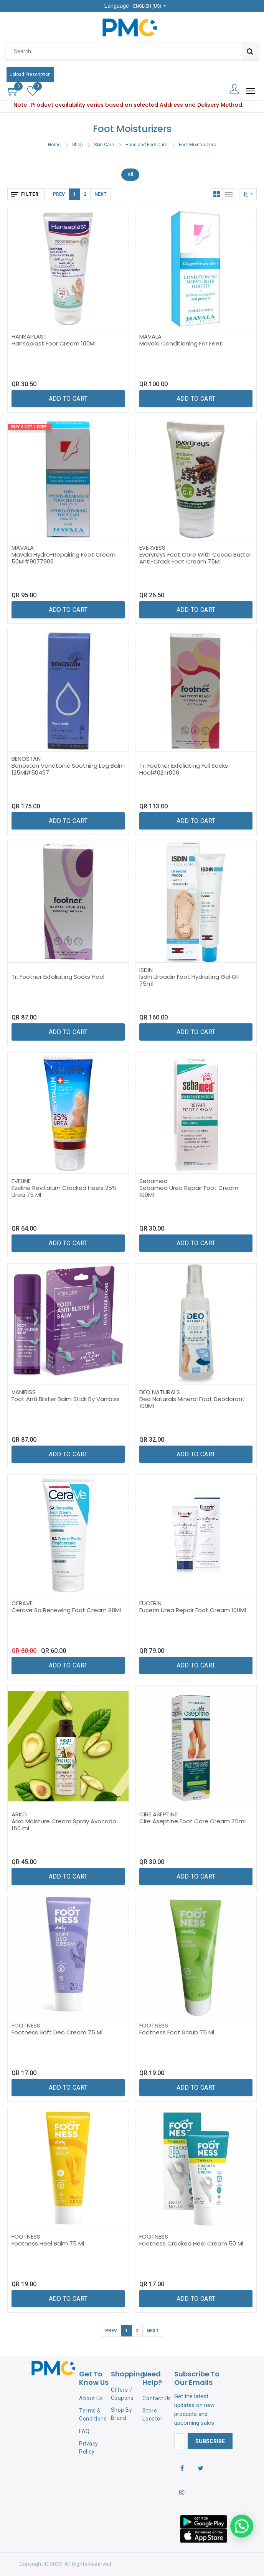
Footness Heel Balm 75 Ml (48, 2243)
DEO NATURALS (159, 1392)
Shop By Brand (121, 2414)
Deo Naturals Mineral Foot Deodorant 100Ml (192, 1402)
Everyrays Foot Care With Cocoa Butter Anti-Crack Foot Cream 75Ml (195, 557)
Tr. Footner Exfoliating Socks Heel (58, 977)
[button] (248, 194)
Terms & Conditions (93, 2414)
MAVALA (150, 336)
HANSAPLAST (29, 336)
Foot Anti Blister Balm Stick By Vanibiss (66, 1399)
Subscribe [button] (210, 2441)
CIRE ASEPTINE (158, 1814)
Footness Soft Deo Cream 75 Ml (57, 2032)
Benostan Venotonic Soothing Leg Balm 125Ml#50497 (68, 769)
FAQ (84, 2431)
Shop (77, 144)
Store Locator (152, 2414)
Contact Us (156, 2398)
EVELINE (21, 1181)
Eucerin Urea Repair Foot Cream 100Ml (192, 1610)
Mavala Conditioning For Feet (180, 343)
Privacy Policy (88, 2448)
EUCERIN (150, 1603)
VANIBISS (24, 1392)
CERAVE (22, 1603)
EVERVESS (152, 548)
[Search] (250, 51)
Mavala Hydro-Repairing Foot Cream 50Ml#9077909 (64, 557)
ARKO (19, 1814)
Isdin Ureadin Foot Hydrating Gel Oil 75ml (189, 980)
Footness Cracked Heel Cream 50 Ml (191, 2243)
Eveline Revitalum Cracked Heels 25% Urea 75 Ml (64, 1191)
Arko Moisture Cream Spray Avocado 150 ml (64, 1824)
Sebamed (153, 1181)
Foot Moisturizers (197, 144)
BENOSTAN (26, 759)
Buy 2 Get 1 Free (28, 427)
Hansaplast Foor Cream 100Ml (54, 343)
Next (100, 194)
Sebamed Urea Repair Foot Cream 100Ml (188, 1191)
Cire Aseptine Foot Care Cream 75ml (192, 1821)
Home (54, 144)
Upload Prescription (30, 74)
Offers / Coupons (122, 2394)
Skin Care (104, 144)
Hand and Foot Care (146, 144)
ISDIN (146, 970)
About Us (91, 2398)
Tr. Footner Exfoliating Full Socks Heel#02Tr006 (183, 769)
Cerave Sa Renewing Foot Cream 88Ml (66, 1610)
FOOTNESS (26, 2025)
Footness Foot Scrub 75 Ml (176, 2032)
